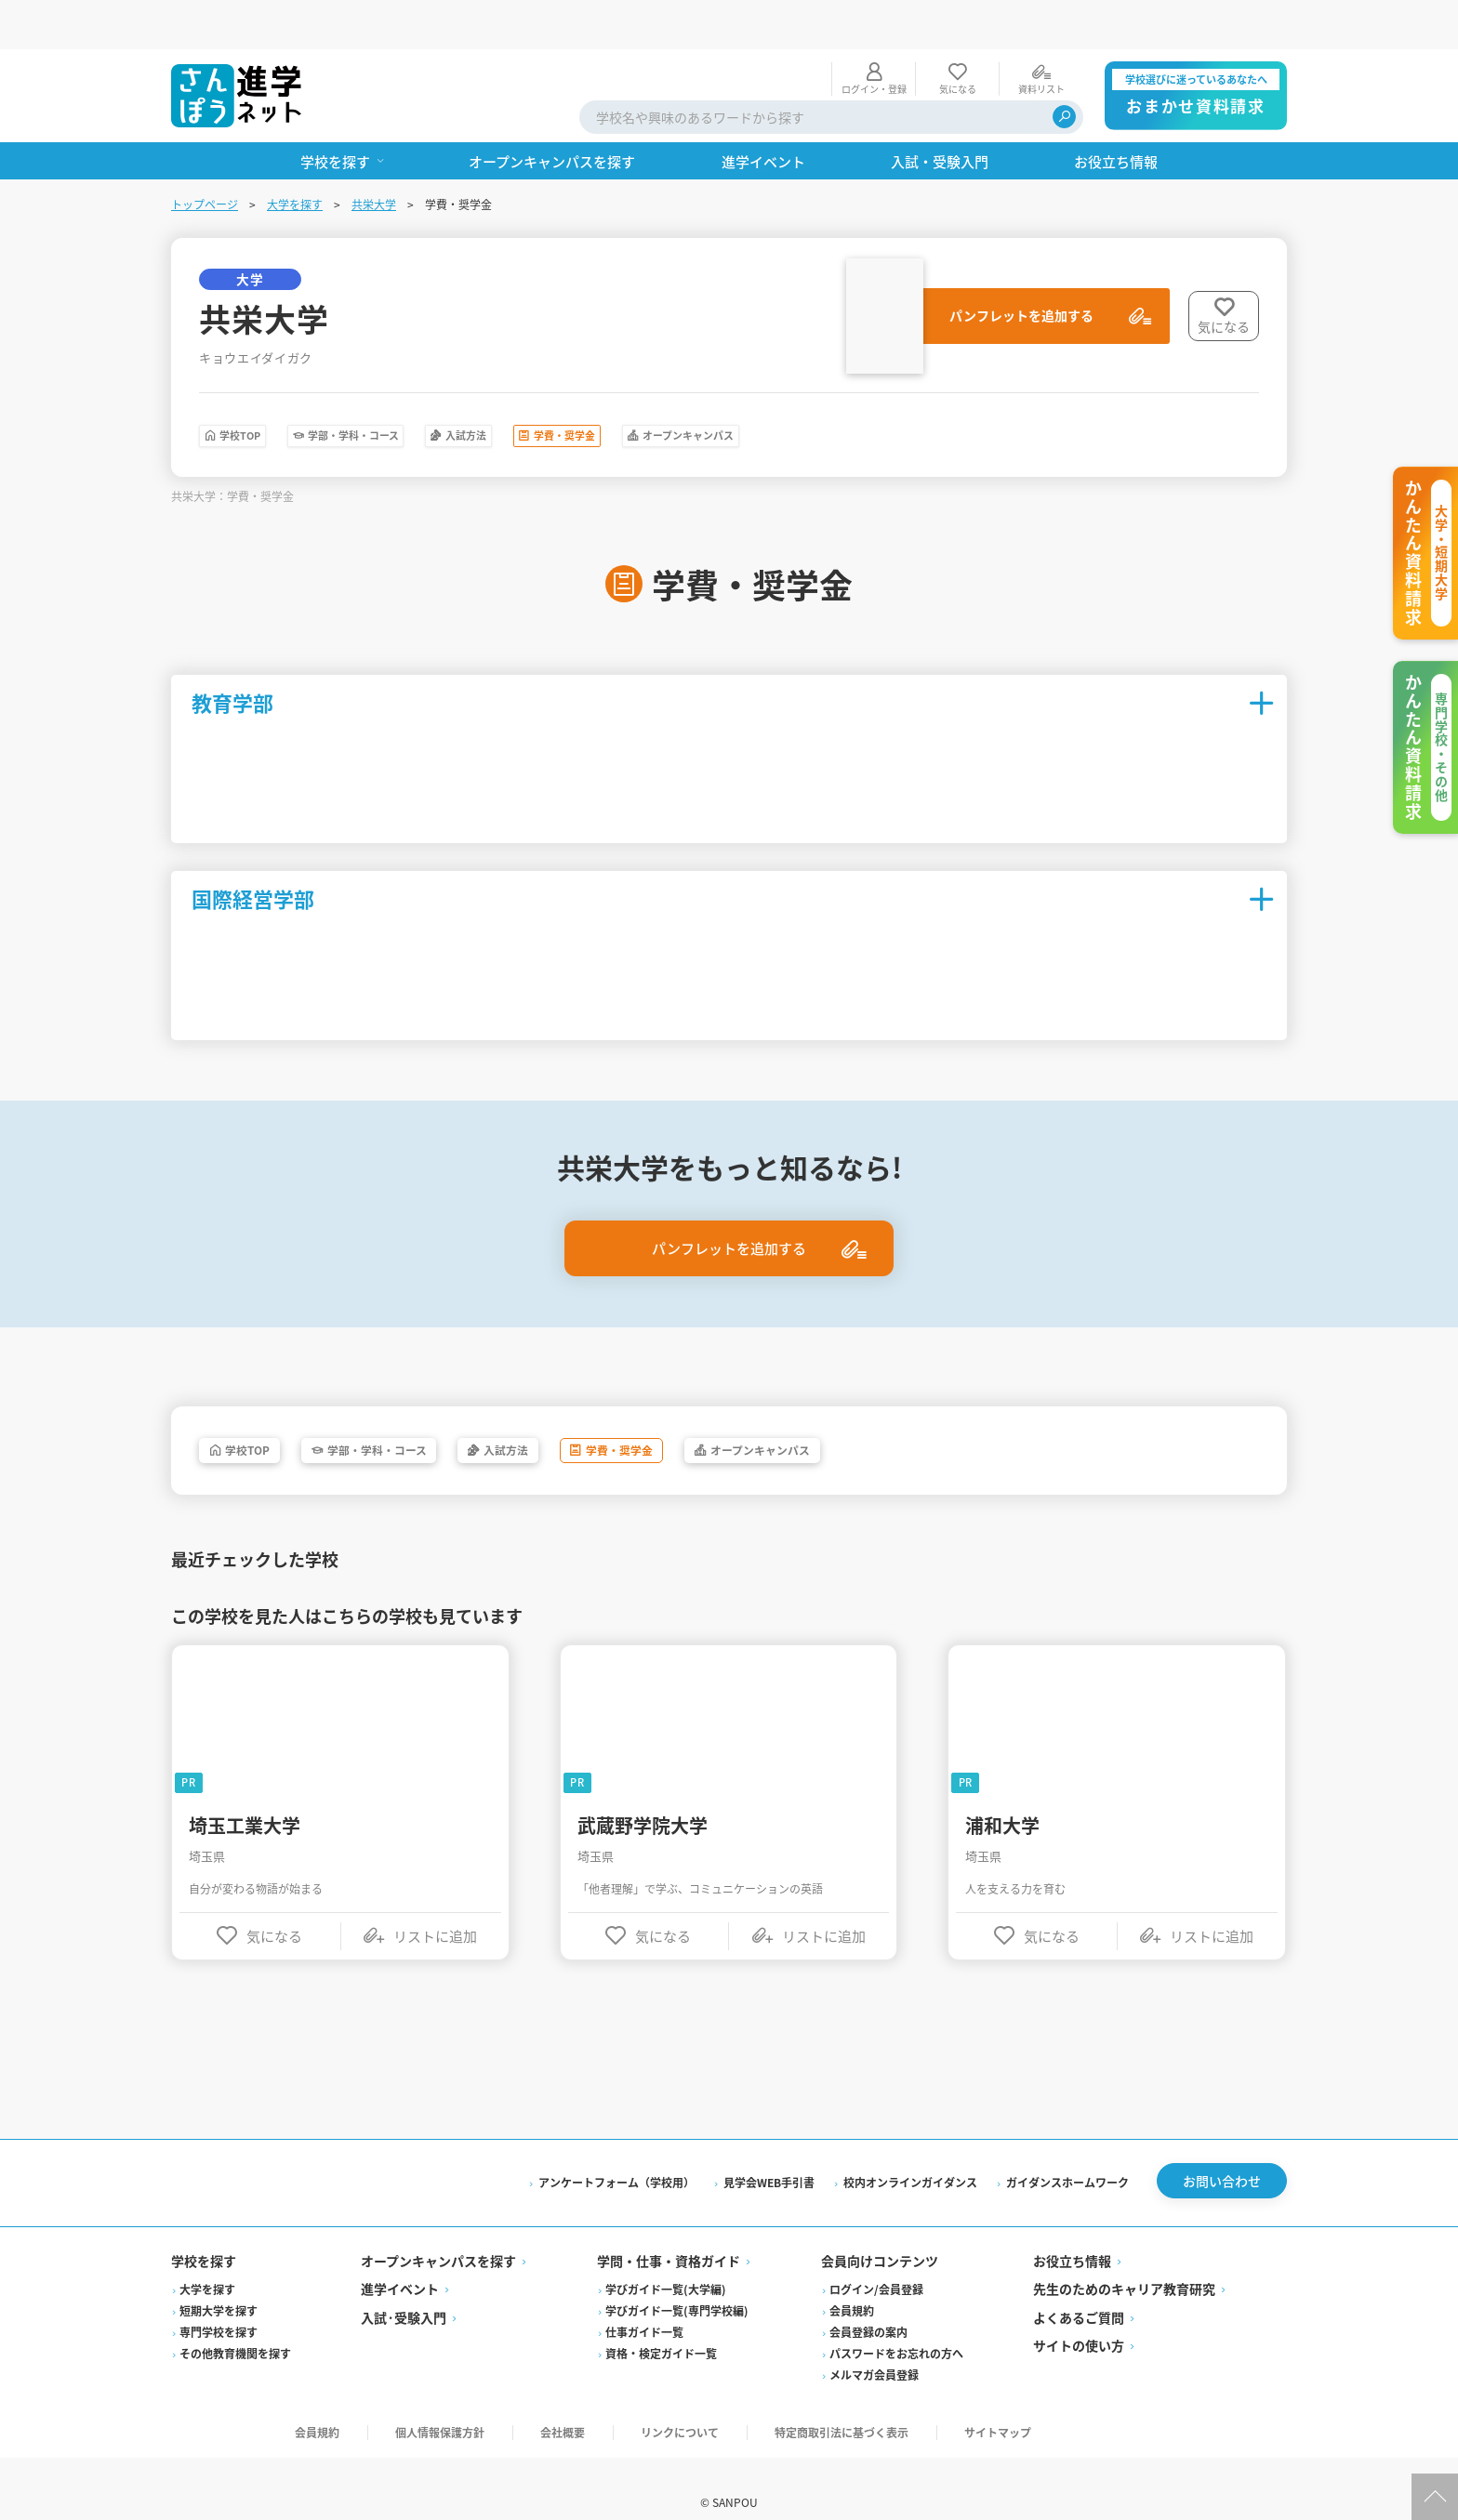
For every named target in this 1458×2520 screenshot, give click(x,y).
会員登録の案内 (868, 2302)
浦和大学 (1002, 1788)
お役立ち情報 (1072, 2231)
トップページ (204, 155)
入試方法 (588, 390)
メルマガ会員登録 (874, 2345)
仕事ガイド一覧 (644, 2302)
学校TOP (262, 390)
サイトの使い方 (1078, 2315)
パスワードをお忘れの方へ (896, 2323)
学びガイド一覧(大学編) (665, 2259)
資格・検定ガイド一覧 (661, 2323)
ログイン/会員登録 (876, 2259)
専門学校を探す (218, 2302)
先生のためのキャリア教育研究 (1124, 2259)
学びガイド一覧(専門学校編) (677, 2281)
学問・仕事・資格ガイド (668, 2231)
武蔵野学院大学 (642, 1788)
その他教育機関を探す (235, 2323)
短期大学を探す (218, 2281)
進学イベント (400, 2259)
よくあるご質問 (1078, 2287)
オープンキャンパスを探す (438, 2231)
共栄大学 (373, 155)
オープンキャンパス (908, 390)
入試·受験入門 (403, 2287)
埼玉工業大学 (244, 1788)
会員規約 (851, 2281)
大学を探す (295, 155)
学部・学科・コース (425, 390)
